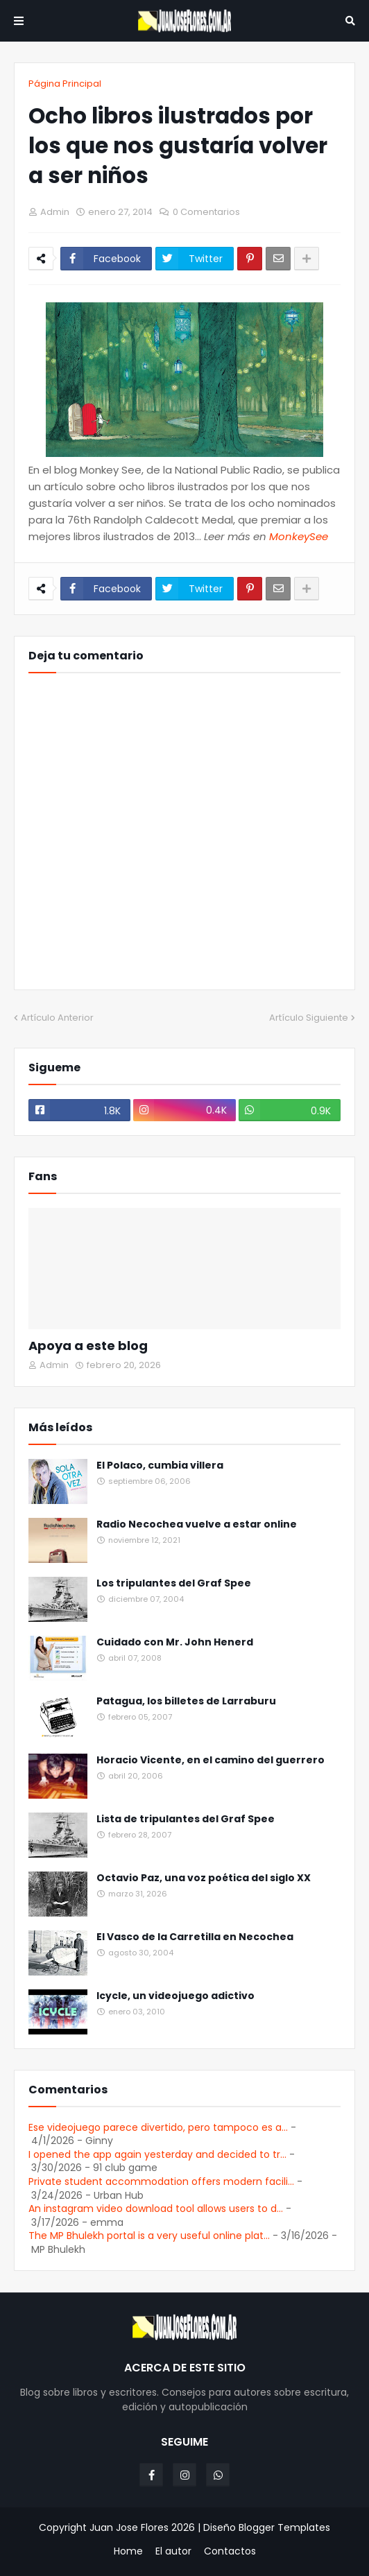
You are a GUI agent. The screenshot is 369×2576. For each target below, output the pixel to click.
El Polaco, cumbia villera (159, 1465)
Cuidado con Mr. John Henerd (174, 1642)
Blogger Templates (284, 2527)
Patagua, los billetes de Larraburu (186, 1701)
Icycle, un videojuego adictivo (175, 1996)
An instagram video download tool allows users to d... (155, 2208)
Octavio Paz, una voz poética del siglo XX (203, 1878)
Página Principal (64, 83)
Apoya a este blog (88, 1346)
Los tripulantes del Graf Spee (173, 1583)
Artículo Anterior (57, 1017)
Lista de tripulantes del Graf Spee (185, 1819)
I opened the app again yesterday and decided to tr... (157, 2154)
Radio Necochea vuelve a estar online (196, 1524)
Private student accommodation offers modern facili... (161, 2181)
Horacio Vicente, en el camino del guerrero (210, 1760)
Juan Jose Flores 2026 (142, 2527)
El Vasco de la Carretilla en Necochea (194, 1937)
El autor (173, 2551)
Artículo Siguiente (308, 1017)
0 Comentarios (206, 211)
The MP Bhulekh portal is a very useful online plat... (149, 2235)
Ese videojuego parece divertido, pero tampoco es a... (158, 2127)
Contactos (230, 2551)
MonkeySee (298, 536)
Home (128, 2551)
